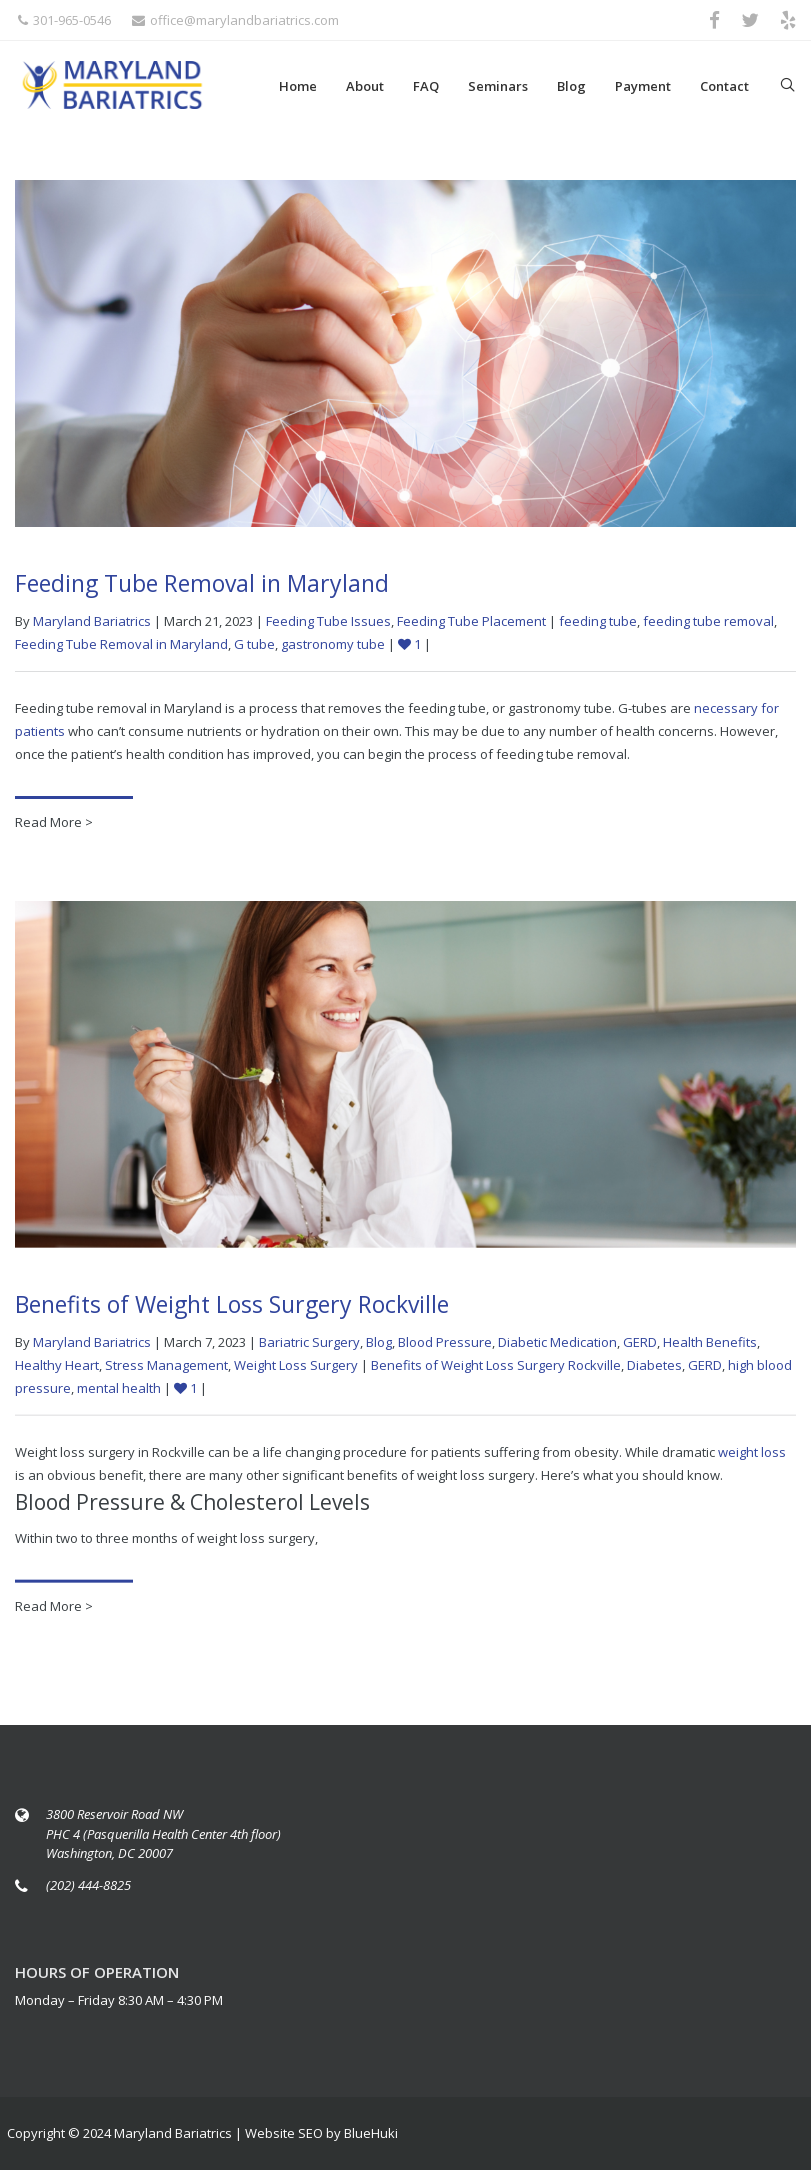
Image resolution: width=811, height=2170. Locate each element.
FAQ (426, 86)
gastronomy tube (333, 644)
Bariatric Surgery (309, 1348)
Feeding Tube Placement (471, 621)
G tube (254, 644)
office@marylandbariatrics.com (235, 20)
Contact (724, 86)
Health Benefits (710, 1348)
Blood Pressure (445, 1348)
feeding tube (598, 621)
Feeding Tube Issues (328, 621)
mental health (119, 1394)
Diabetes (654, 1371)
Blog (571, 86)
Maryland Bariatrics (92, 621)
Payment (643, 86)
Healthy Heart (57, 1371)
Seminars (498, 86)
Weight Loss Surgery (296, 1371)
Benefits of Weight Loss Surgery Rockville (232, 1310)
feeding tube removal (708, 621)
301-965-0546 (64, 20)
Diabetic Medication (557, 1348)
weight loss (752, 1458)
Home (298, 86)
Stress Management (166, 1371)
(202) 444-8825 (88, 1885)
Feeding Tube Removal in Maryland (202, 583)
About (365, 86)
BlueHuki (371, 2133)
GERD (640, 1348)
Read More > (54, 822)
